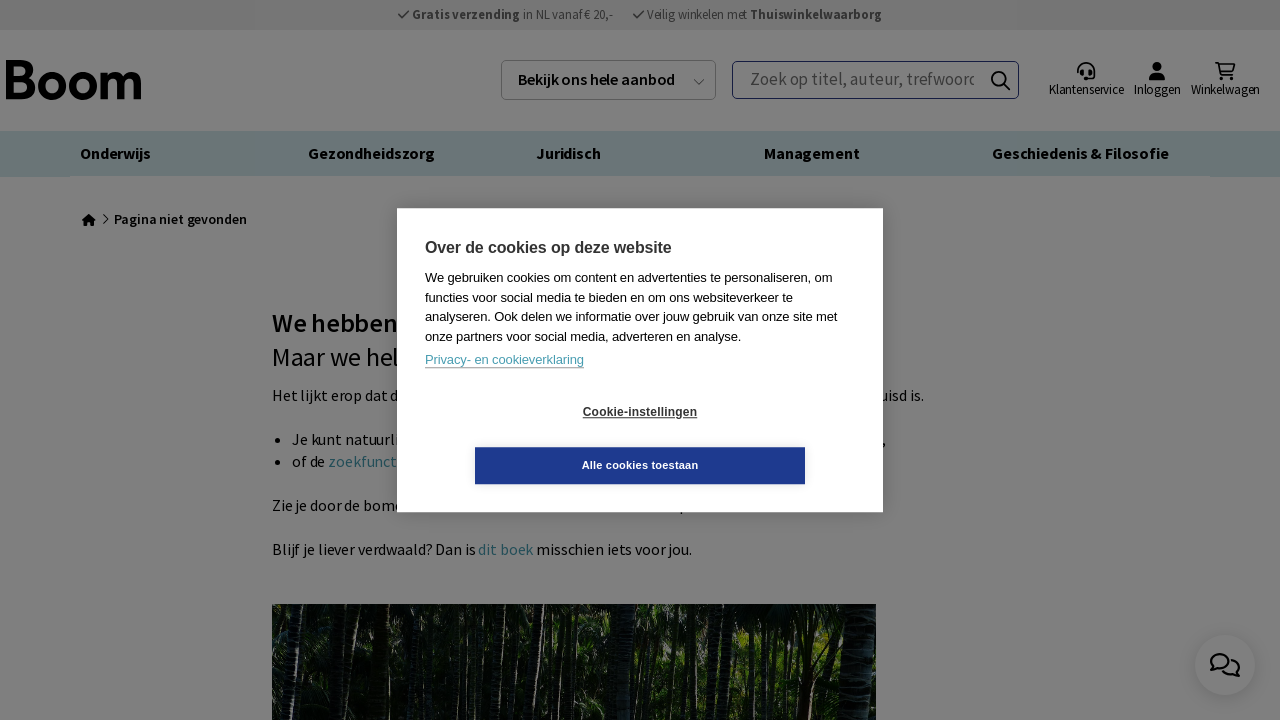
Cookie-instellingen (521, 439)
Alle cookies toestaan (759, 438)
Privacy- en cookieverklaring (504, 386)
